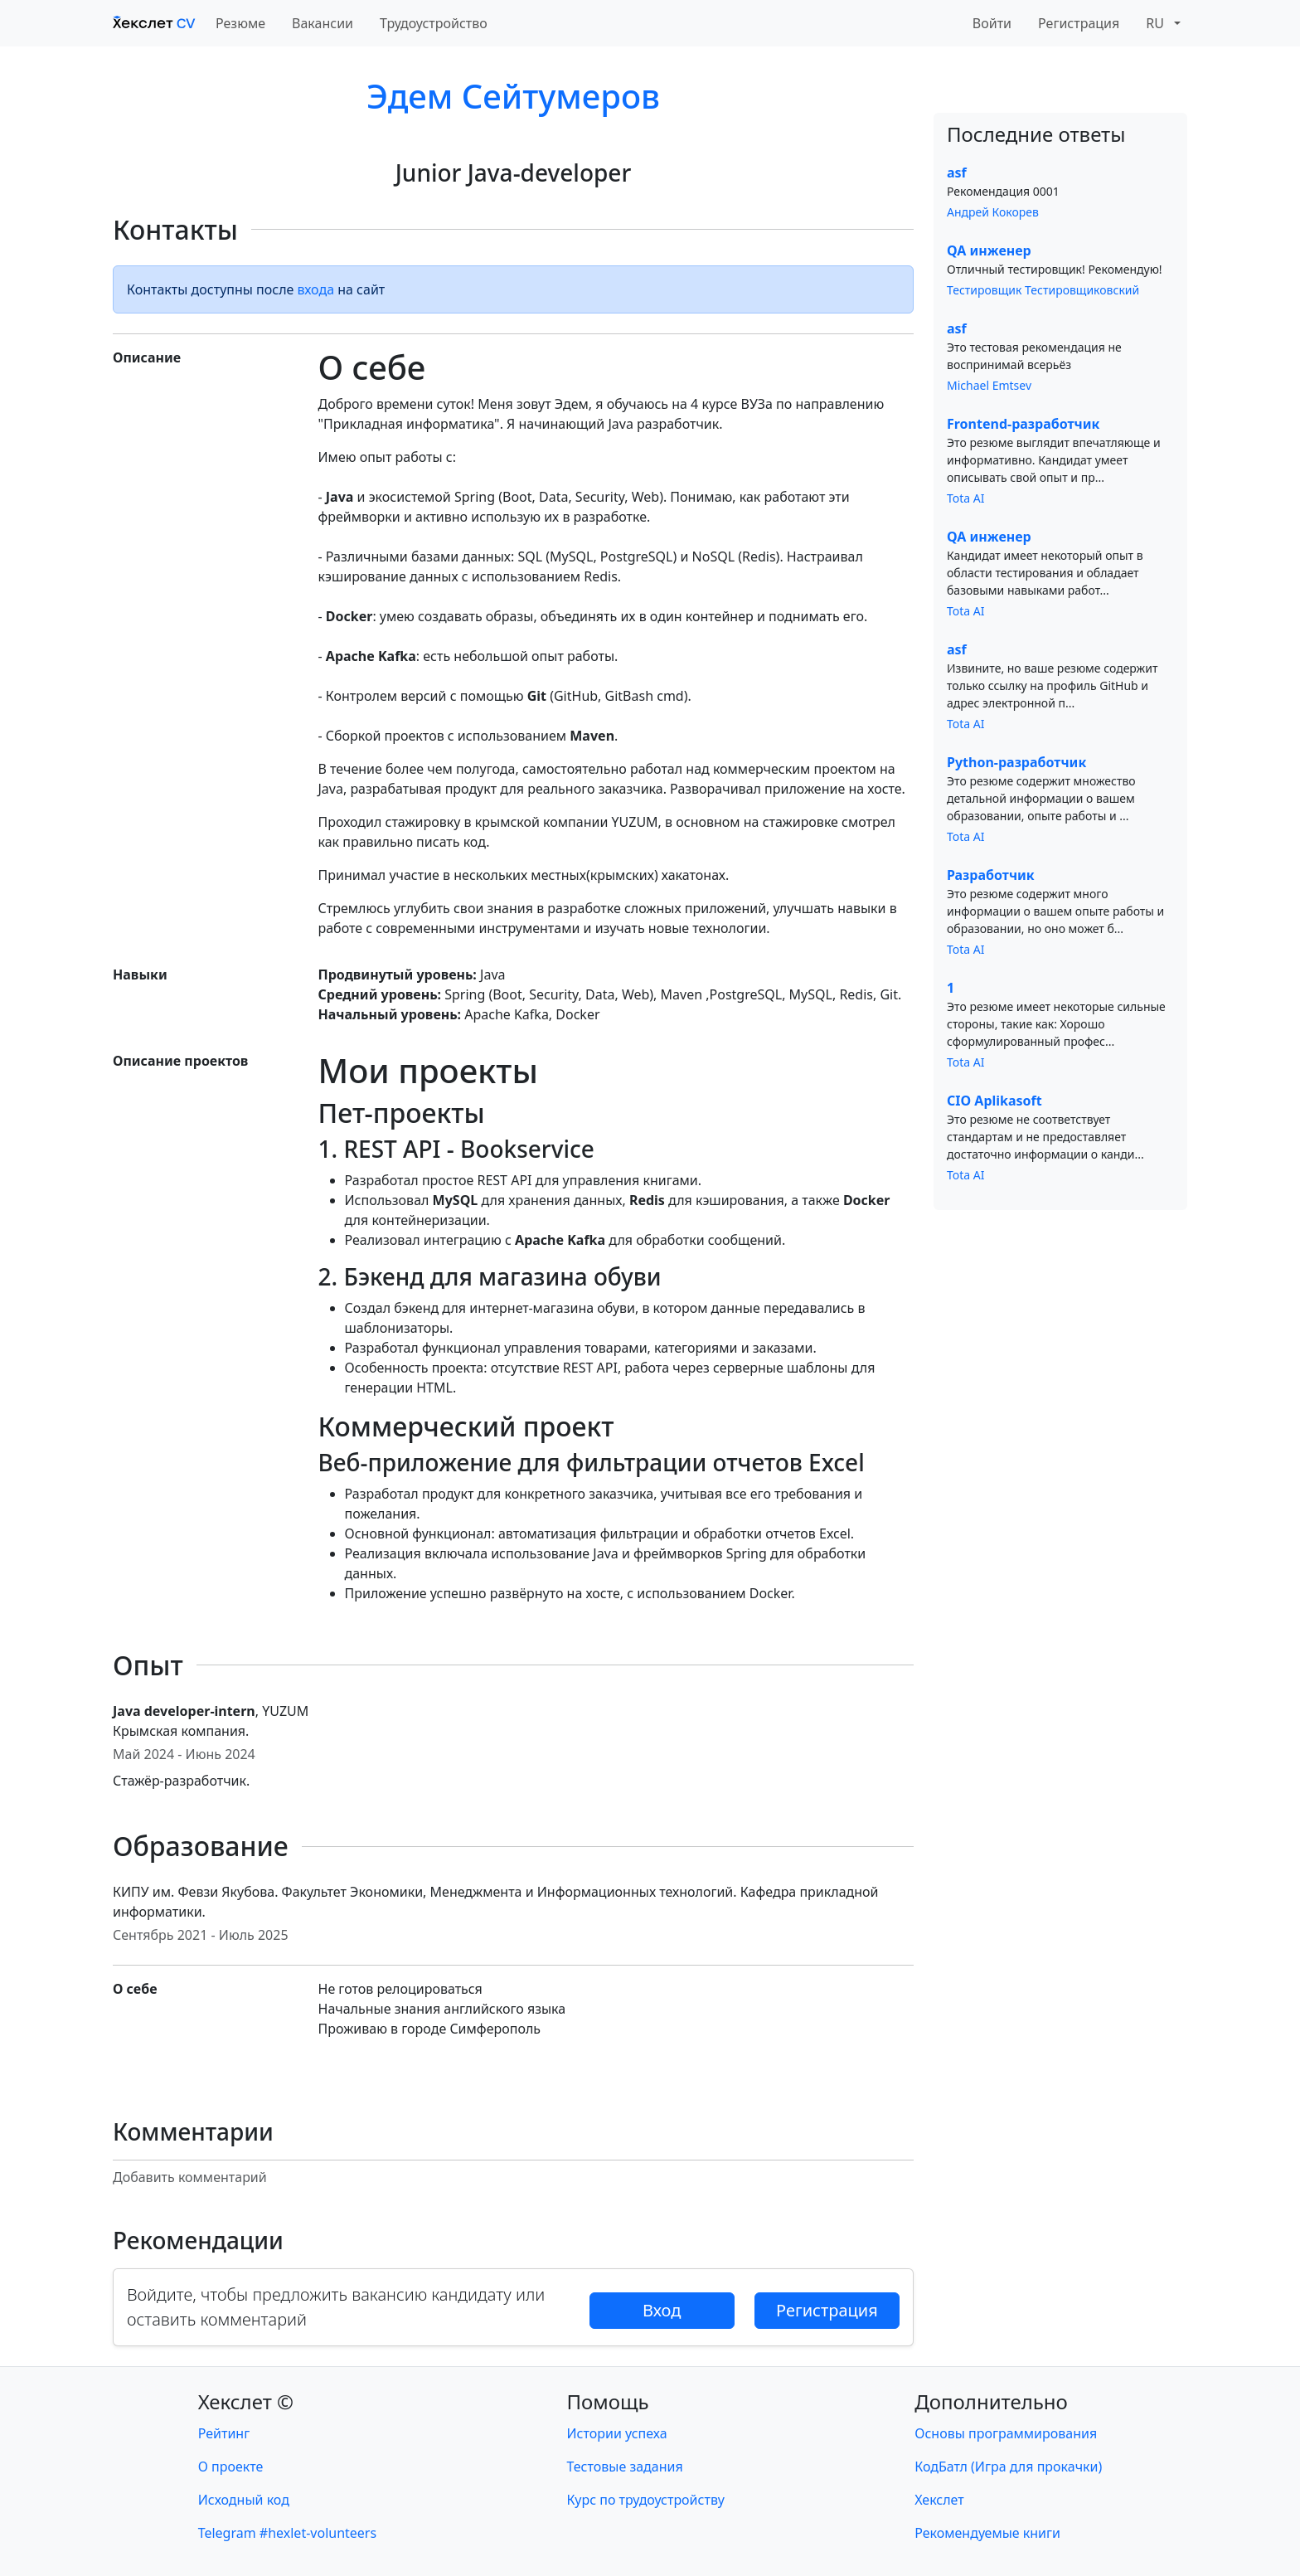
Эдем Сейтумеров (513, 96)
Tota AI (966, 498)
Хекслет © (245, 2401)
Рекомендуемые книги (987, 2533)
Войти (992, 23)
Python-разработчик (1016, 762)
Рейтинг (224, 2433)
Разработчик (991, 875)
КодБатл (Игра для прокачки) (1008, 2466)
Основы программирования (1005, 2433)
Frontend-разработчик (1023, 424)
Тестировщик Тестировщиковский (1043, 290)
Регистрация (1078, 23)
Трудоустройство (434, 23)
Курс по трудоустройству (646, 2500)
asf (957, 172)
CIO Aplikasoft (994, 1100)
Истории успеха (617, 2433)
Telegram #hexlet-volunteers (287, 2533)
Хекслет (938, 2500)
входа (316, 289)
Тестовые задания (625, 2466)
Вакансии (322, 23)
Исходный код (243, 2500)
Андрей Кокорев (993, 212)
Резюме (240, 23)
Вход (662, 2310)
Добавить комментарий (190, 2177)
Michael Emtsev (989, 385)
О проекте (231, 2466)
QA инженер (989, 250)
